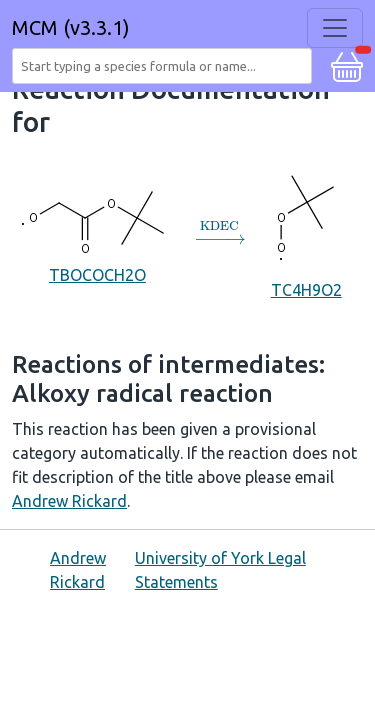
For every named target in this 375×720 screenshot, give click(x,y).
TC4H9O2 (306, 232)
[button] (347, 64)
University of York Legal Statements (220, 570)
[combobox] (166, 66)
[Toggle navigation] (335, 28)
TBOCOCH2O (97, 232)
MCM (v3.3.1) (71, 27)
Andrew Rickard (69, 501)
